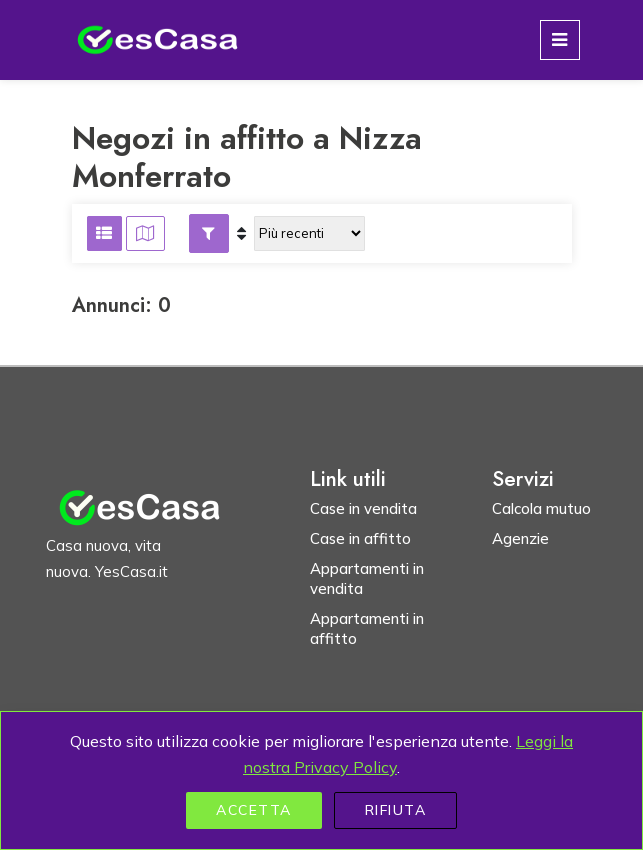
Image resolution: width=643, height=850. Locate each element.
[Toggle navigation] (560, 40)
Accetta (254, 810)
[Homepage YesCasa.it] (158, 40)
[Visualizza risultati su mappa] (145, 233)
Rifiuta (396, 810)
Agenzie (520, 538)
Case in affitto (360, 538)
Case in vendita (363, 508)
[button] (209, 233)
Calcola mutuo (541, 508)
